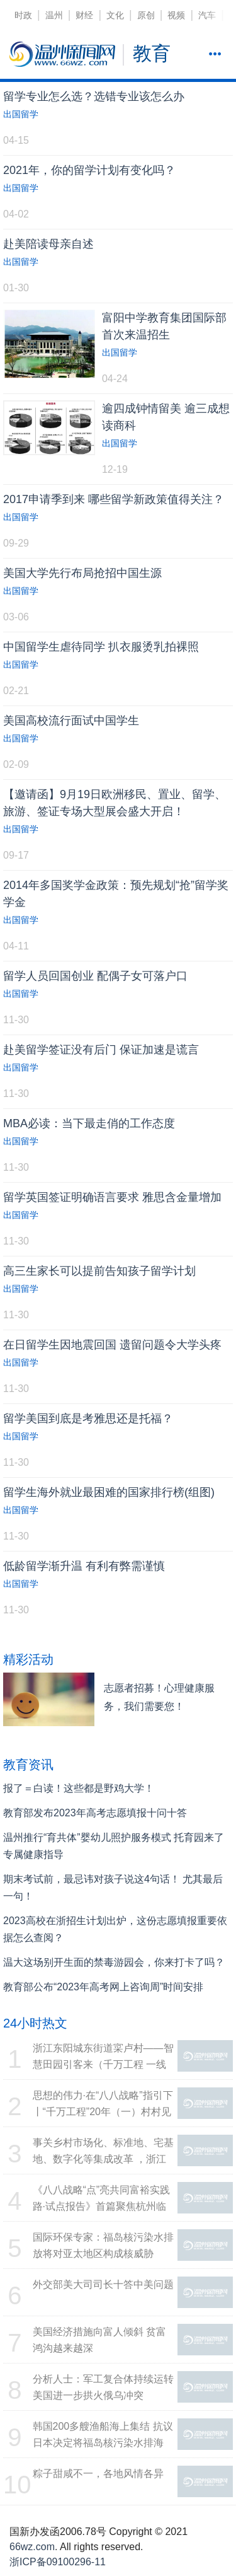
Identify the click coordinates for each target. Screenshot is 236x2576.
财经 (84, 15)
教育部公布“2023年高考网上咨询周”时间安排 (103, 1986)
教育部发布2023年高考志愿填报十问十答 (95, 1812)
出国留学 (20, 114)
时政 (23, 15)
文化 (115, 15)
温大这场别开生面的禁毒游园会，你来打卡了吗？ (114, 1962)
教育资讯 (28, 1765)
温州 (54, 15)
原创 (146, 15)
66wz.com (32, 2546)
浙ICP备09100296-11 (57, 2561)
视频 (176, 15)
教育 (152, 53)
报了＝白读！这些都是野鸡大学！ (78, 1788)
